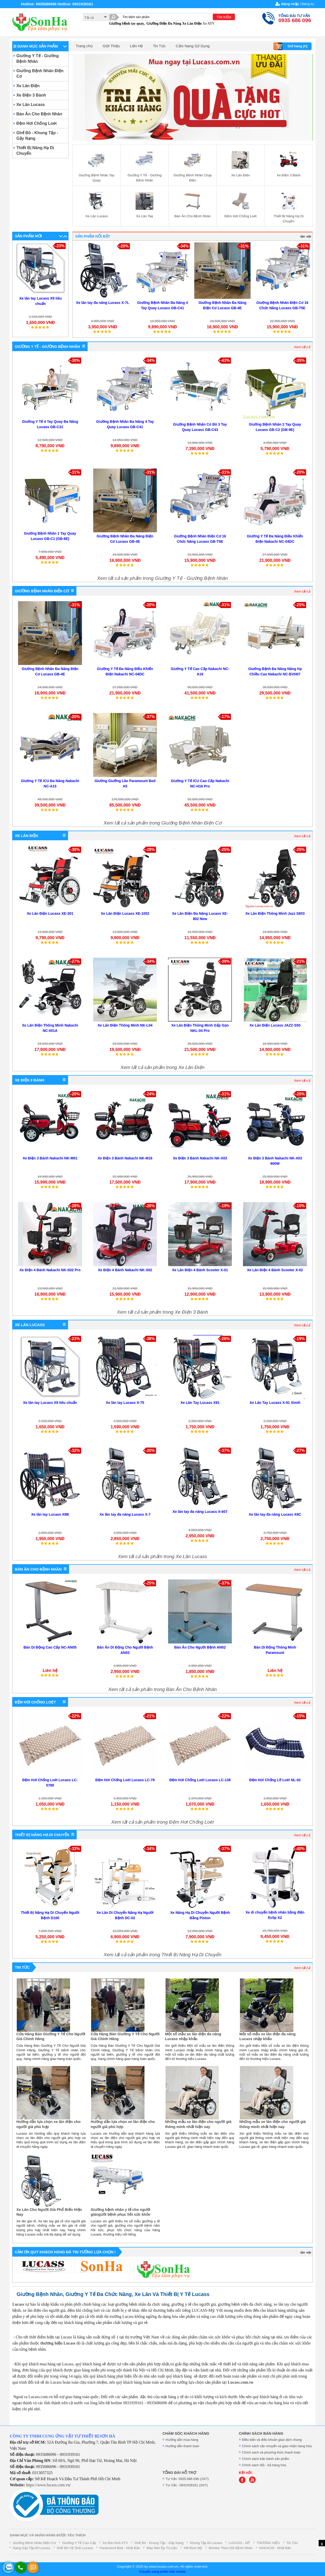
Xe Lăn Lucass (30, 104)
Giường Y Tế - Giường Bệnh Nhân (37, 59)
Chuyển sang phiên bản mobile (162, 2571)
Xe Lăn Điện (192, 23)
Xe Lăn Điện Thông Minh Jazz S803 (275, 913)
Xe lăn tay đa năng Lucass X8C (275, 1514)
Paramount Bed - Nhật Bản (120, 2548)
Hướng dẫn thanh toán (182, 2446)
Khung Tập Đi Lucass (206, 2543)
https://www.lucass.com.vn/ (48, 2485)
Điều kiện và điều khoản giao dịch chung (272, 2440)
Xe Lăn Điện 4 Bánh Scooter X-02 (275, 1270)
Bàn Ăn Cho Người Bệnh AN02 (200, 1647)
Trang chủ (84, 46)
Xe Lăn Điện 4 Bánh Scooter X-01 (200, 1270)
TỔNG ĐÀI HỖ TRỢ (179, 2473)
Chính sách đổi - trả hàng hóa (264, 2465)
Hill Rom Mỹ (193, 2548)
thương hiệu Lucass (58, 2343)
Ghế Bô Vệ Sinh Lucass (75, 2548)
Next (61, 236)
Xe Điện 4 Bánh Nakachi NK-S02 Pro (50, 1270)
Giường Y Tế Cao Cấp (79, 2543)
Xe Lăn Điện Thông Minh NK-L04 (125, 1025)
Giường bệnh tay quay (126, 23)
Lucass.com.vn (240, 2382)
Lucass (18, 2304)
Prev (65, 236)
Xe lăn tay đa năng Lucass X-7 (125, 1514)
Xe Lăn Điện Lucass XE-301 (50, 913)
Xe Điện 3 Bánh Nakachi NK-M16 (125, 1158)
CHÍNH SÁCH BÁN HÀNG (261, 2433)
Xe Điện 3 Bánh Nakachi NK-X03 (200, 1158)
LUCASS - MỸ (239, 2543)
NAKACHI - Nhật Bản (275, 2548)
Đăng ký (308, 4)
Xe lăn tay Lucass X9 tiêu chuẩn (50, 1403)
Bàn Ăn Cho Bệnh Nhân (39, 114)
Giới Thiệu (111, 46)
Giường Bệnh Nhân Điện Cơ (39, 74)
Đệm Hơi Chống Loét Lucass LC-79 (125, 1780)
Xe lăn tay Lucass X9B (50, 1514)
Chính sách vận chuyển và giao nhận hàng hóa (277, 2446)
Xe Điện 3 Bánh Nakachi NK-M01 (50, 1158)
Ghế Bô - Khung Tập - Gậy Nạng (37, 136)
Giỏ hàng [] (291, 46)
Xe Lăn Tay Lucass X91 (200, 1403)
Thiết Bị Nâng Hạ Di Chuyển (35, 151)
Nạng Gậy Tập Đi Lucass (31, 2548)
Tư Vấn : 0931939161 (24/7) (187, 2485)
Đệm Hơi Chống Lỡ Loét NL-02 (275, 1780)
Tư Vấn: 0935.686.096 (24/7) (187, 2479)
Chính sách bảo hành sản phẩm (265, 2459)
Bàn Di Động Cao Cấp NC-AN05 (50, 1647)
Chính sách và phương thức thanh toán (271, 2452)
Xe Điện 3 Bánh (31, 95)
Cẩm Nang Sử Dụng (193, 46)
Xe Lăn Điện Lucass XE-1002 (125, 913)
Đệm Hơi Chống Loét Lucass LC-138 (200, 1780)
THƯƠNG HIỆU (268, 2543)
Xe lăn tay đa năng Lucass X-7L (102, 303)
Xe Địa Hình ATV (115, 2543)
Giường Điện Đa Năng (164, 23)
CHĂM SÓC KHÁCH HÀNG (185, 2433)
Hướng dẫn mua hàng (182, 2440)
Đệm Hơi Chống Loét (36, 123)
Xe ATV (209, 23)
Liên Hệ (136, 46)
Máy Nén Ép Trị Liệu (162, 2548)
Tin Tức (159, 46)
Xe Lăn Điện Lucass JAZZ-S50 (274, 1025)
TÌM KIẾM (224, 17)
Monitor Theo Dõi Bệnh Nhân (231, 2548)
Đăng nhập (290, 4)
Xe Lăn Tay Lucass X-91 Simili (275, 1403)
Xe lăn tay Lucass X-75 (125, 1403)
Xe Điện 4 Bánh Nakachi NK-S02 (125, 1270)
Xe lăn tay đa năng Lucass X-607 (199, 1512)
